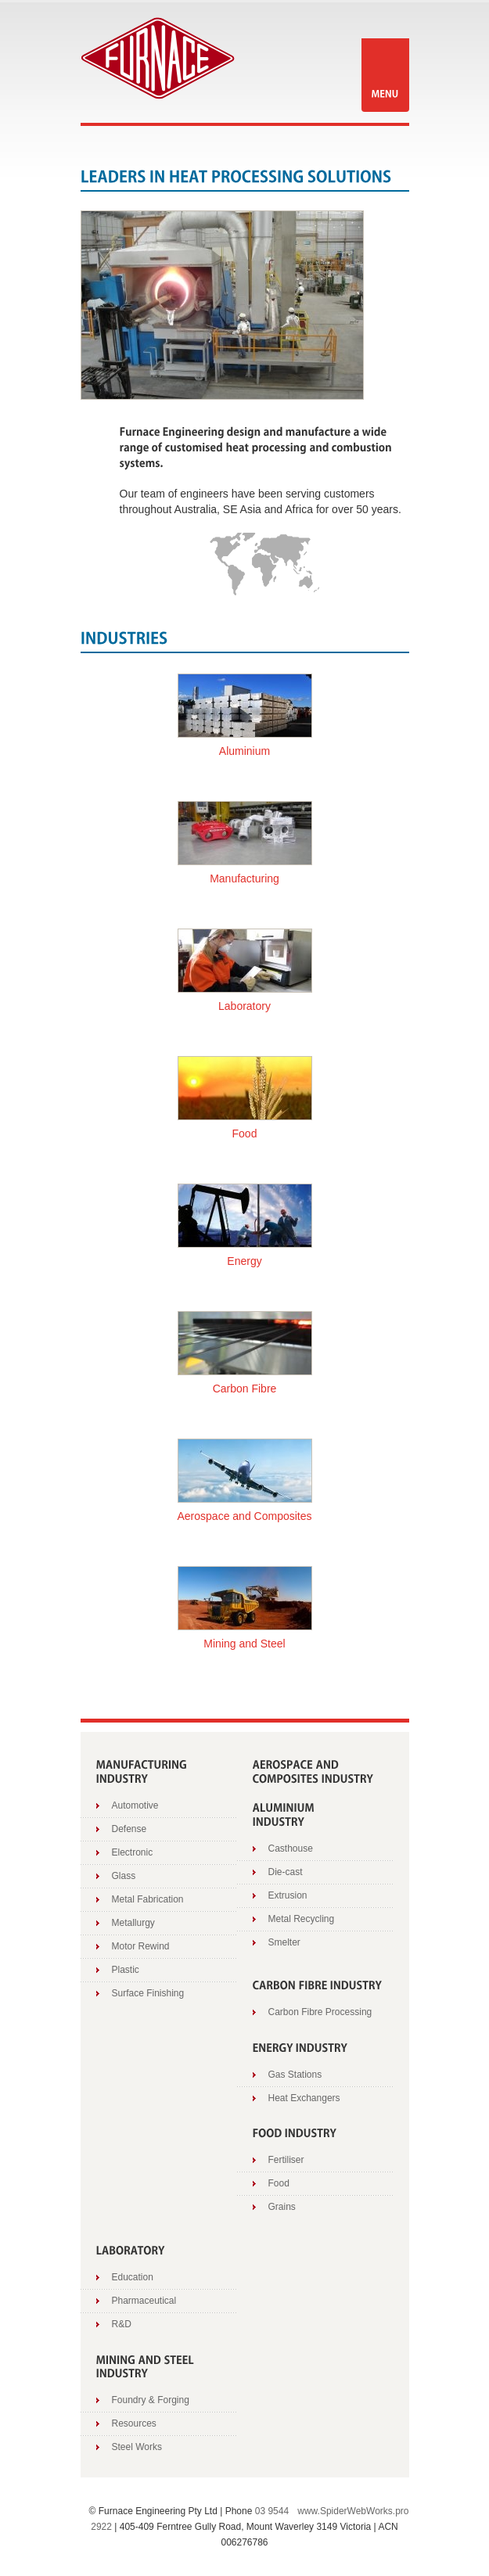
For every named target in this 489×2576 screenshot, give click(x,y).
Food (278, 2183)
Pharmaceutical (144, 2300)
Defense (129, 1828)
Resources (134, 2423)
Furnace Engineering (158, 58)
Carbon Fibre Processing (320, 2012)
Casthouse (290, 1848)
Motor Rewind (141, 1946)
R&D (121, 2324)
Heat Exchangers (304, 2098)
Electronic (132, 1852)
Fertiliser (286, 2159)
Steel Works (137, 2446)
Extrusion (287, 1895)
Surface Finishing (148, 1993)
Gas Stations (295, 2074)
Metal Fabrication (148, 1899)
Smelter (284, 1942)
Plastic (125, 1969)
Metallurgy (133, 1922)
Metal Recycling (301, 1918)
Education (132, 2277)
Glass (124, 1875)
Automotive (135, 1805)
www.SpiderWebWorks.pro (352, 2511)
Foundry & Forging (150, 2400)
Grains (282, 2206)
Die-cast (285, 1871)
